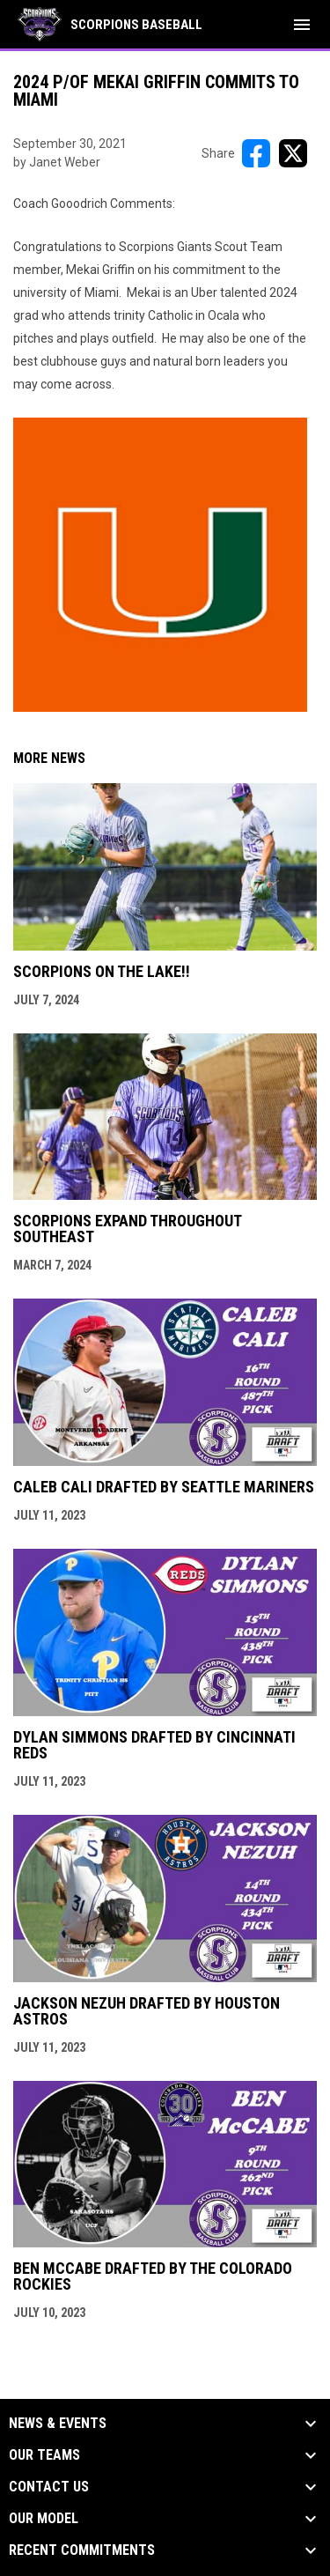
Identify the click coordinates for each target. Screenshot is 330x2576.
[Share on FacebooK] (256, 153)
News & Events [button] (57, 2424)
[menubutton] (301, 24)
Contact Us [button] (49, 2487)
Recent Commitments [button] (82, 2550)
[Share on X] (293, 153)
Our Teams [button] (44, 2455)
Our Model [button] (43, 2519)
